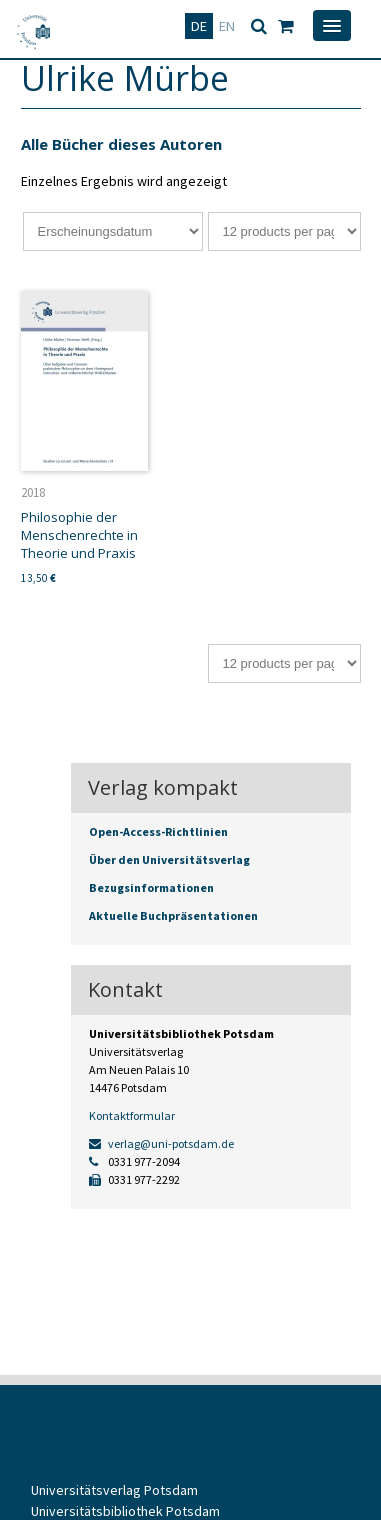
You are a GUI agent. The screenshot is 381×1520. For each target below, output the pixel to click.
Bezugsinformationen (151, 887)
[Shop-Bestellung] (113, 231)
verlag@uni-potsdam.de (161, 1143)
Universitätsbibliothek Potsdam (125, 1511)
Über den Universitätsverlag (169, 859)
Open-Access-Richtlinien (158, 831)
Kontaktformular (132, 1115)
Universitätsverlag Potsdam (114, 1490)
